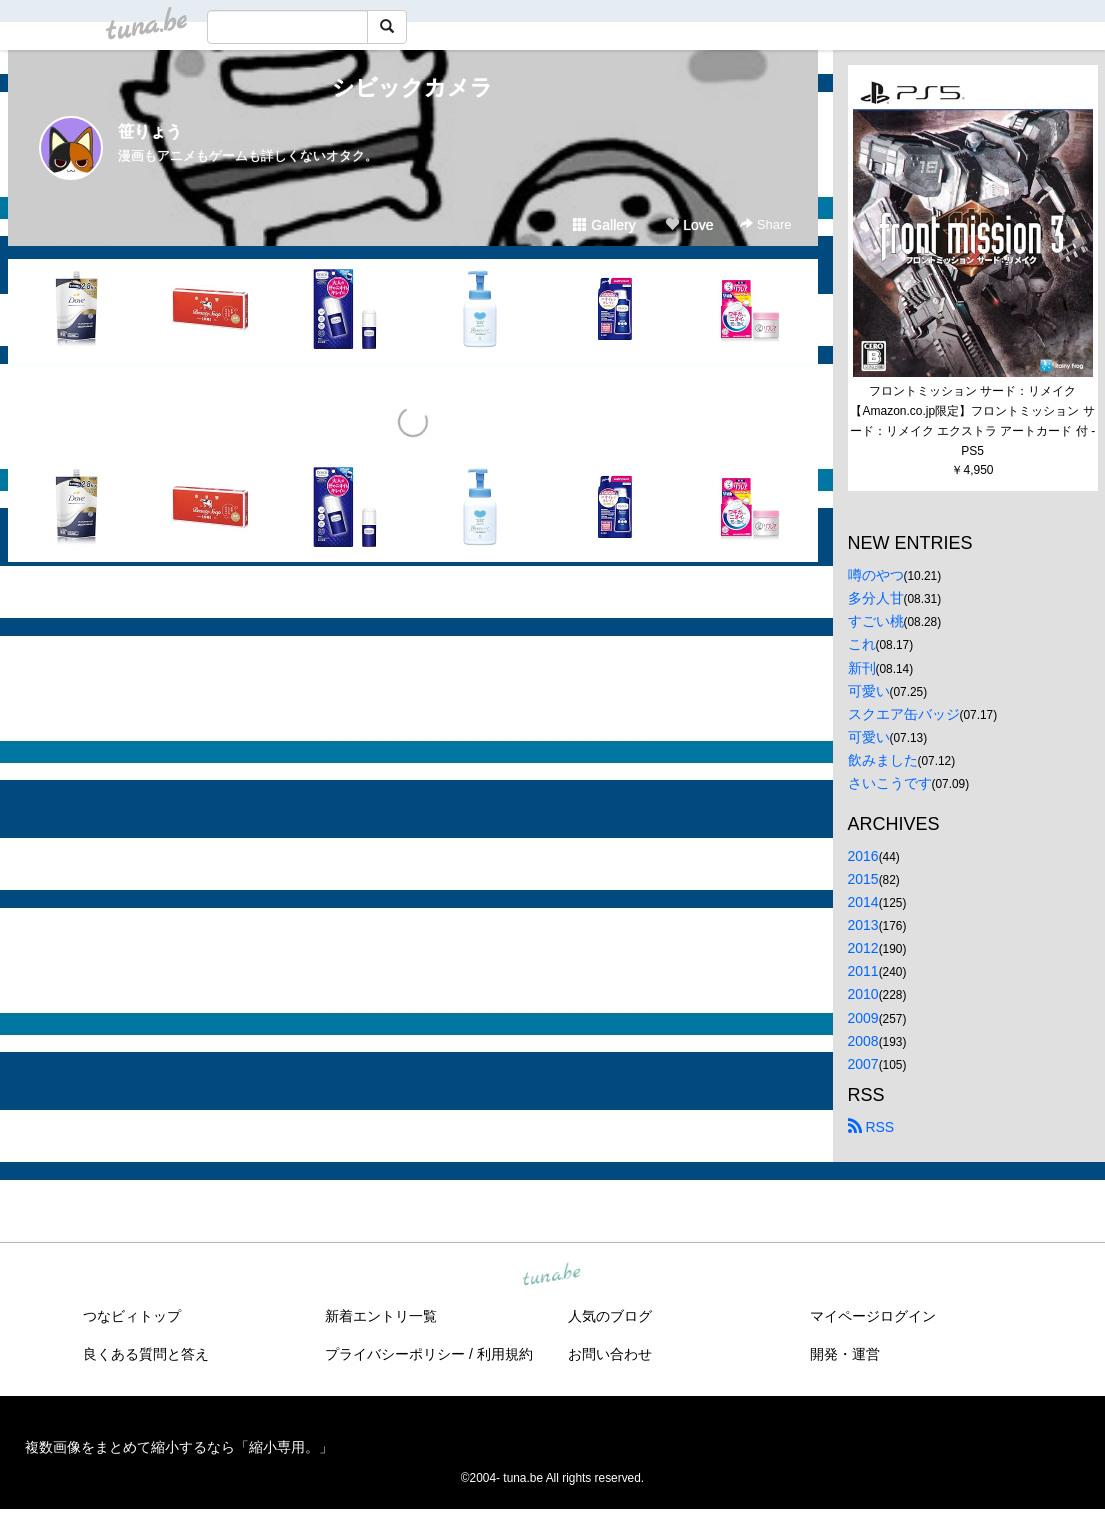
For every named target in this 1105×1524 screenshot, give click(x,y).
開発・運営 (845, 1354)
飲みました (883, 760)
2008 (863, 1041)
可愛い (869, 691)
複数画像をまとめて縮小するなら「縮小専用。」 (179, 1447)
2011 (863, 971)
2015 (863, 879)
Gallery (604, 225)
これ (862, 644)
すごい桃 (876, 621)
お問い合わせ (610, 1354)
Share (765, 224)
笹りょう (150, 131)
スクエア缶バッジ (904, 714)
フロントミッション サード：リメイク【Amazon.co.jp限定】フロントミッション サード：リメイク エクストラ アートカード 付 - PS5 (974, 420)
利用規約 (505, 1354)
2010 (863, 994)
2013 (863, 925)
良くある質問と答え (146, 1354)
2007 (863, 1064)
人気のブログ (610, 1316)
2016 (863, 856)
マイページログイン (873, 1316)
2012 (863, 948)
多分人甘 (876, 598)
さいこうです (890, 783)
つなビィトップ (132, 1316)
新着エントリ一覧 (381, 1316)
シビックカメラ (412, 87)
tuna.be (552, 1275)
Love (689, 225)
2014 (863, 902)
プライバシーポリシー (395, 1354)
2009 (863, 1018)
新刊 (862, 668)
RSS (871, 1127)
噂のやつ (876, 575)
